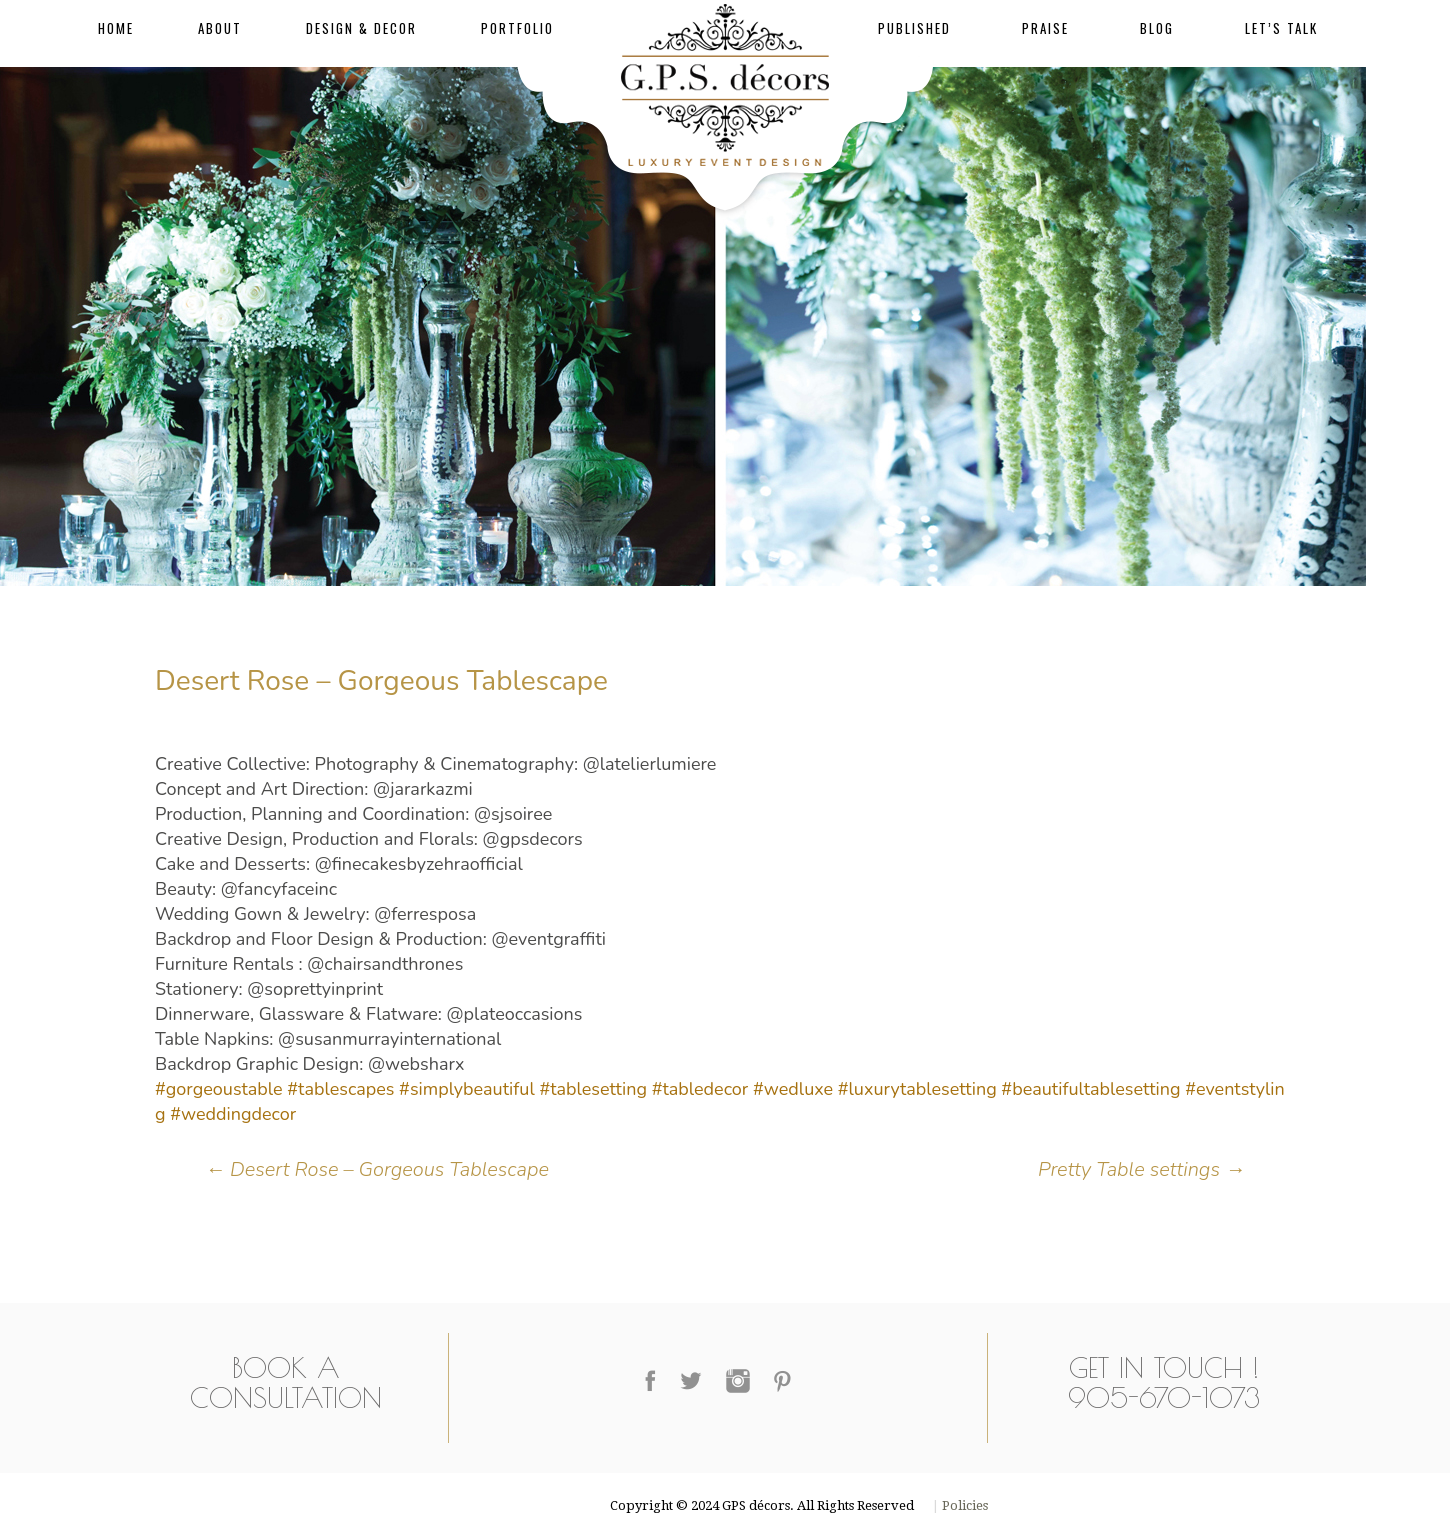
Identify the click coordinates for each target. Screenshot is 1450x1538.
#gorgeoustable (219, 1089)
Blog (1157, 28)
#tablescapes (340, 1089)
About (220, 28)
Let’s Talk (1281, 28)
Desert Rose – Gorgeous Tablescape (377, 1169)
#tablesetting (593, 1089)
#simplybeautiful (467, 1089)
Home (116, 28)
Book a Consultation (286, 1382)
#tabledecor (700, 1089)
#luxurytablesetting (917, 1089)
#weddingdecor (233, 1114)
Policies (963, 1505)
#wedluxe (793, 1089)
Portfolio (517, 28)
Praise (1045, 28)
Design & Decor (361, 28)
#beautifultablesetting (1090, 1089)
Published (914, 28)
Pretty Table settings (1141, 1169)
